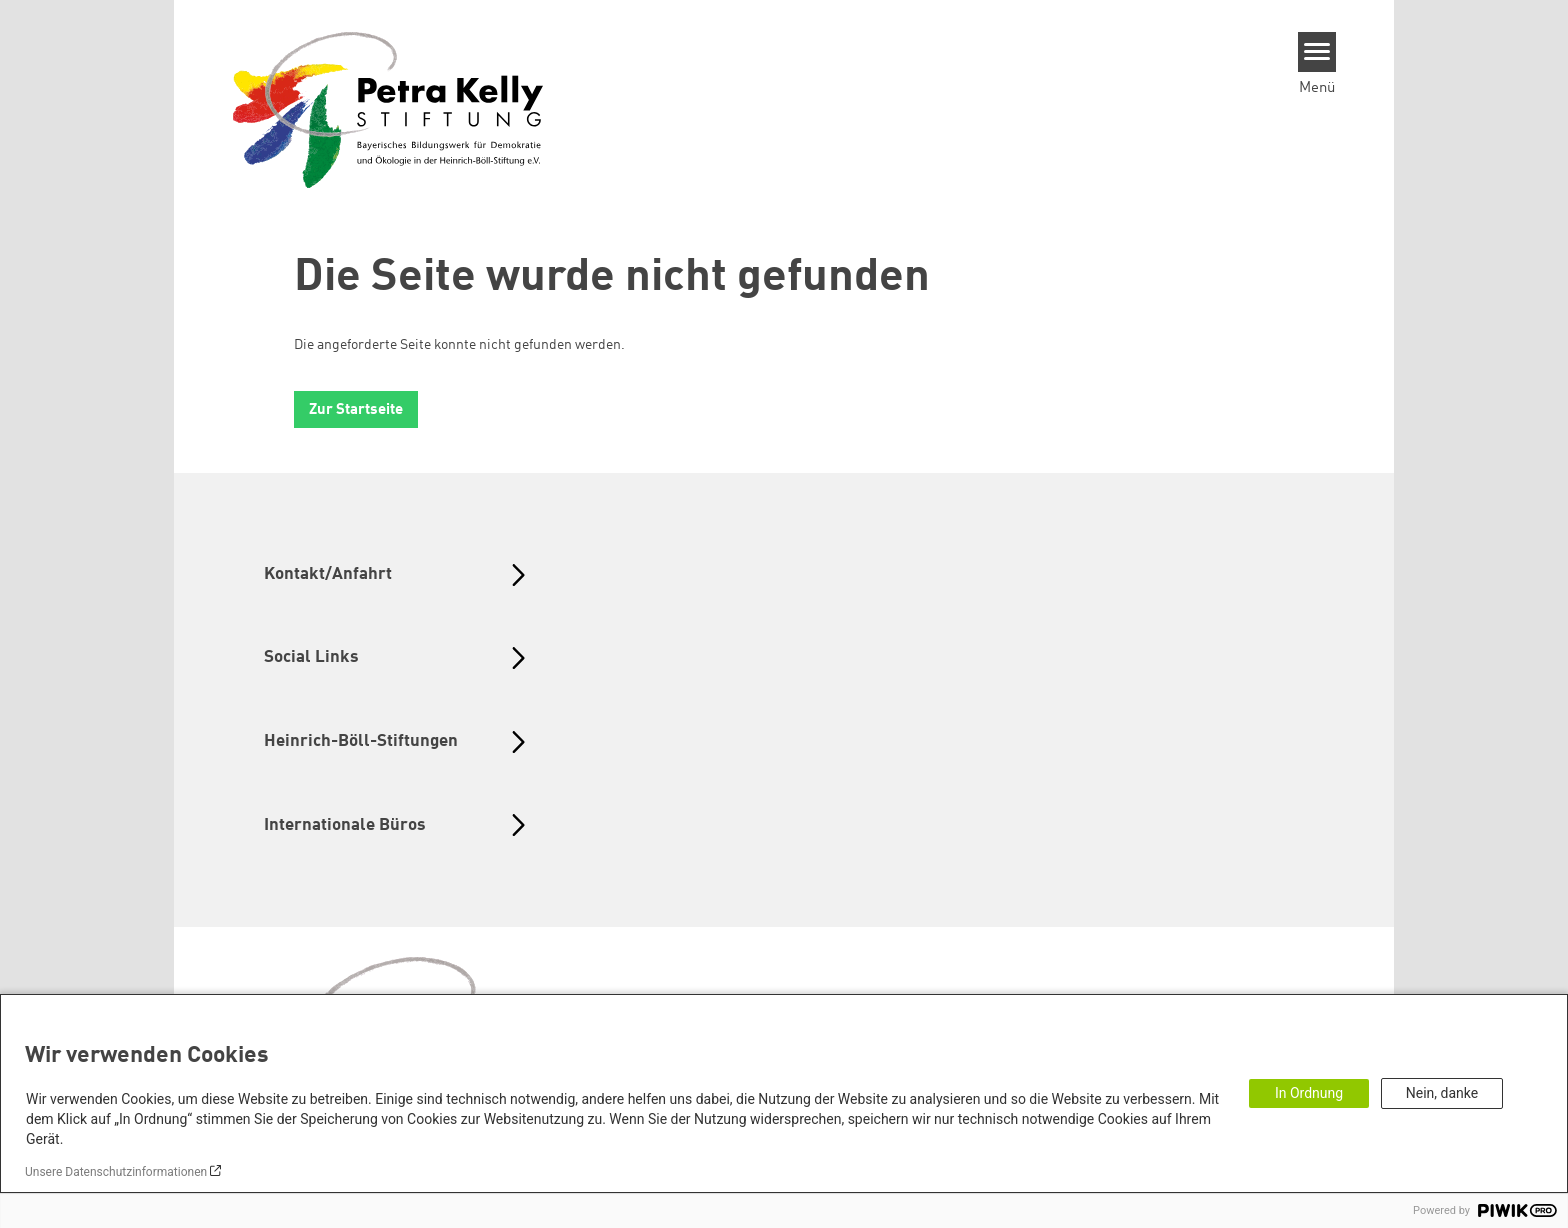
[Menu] (1317, 52)
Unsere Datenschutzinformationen (116, 1172)
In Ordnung (1309, 1093)
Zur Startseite (356, 410)
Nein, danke (1442, 1093)
